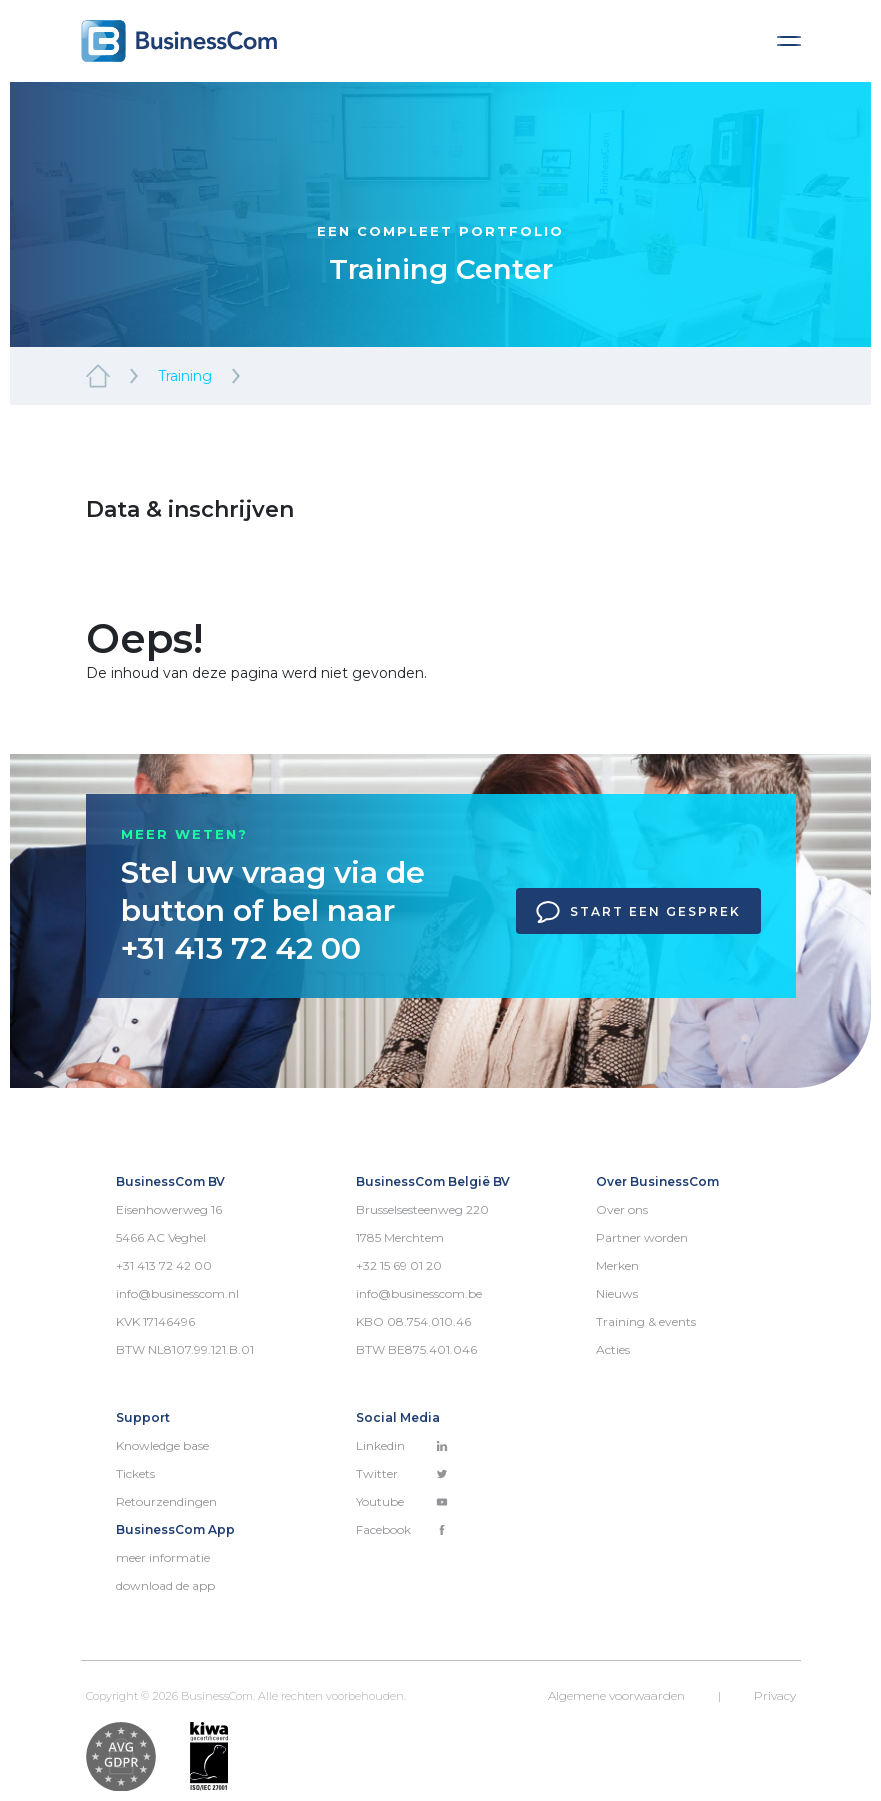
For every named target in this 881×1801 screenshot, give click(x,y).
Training (185, 376)
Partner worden (642, 1237)
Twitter (402, 1473)
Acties (613, 1349)
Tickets (135, 1473)
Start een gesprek (638, 912)
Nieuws (617, 1293)
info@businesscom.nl (177, 1293)
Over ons (622, 1209)
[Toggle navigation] (789, 41)
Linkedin (402, 1445)
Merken (617, 1265)
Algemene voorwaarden (616, 1695)
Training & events (646, 1321)
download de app (165, 1585)
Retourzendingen (166, 1501)
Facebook (402, 1529)
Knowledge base (162, 1445)
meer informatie (163, 1557)
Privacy (775, 1695)
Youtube (402, 1501)
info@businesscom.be (419, 1293)
